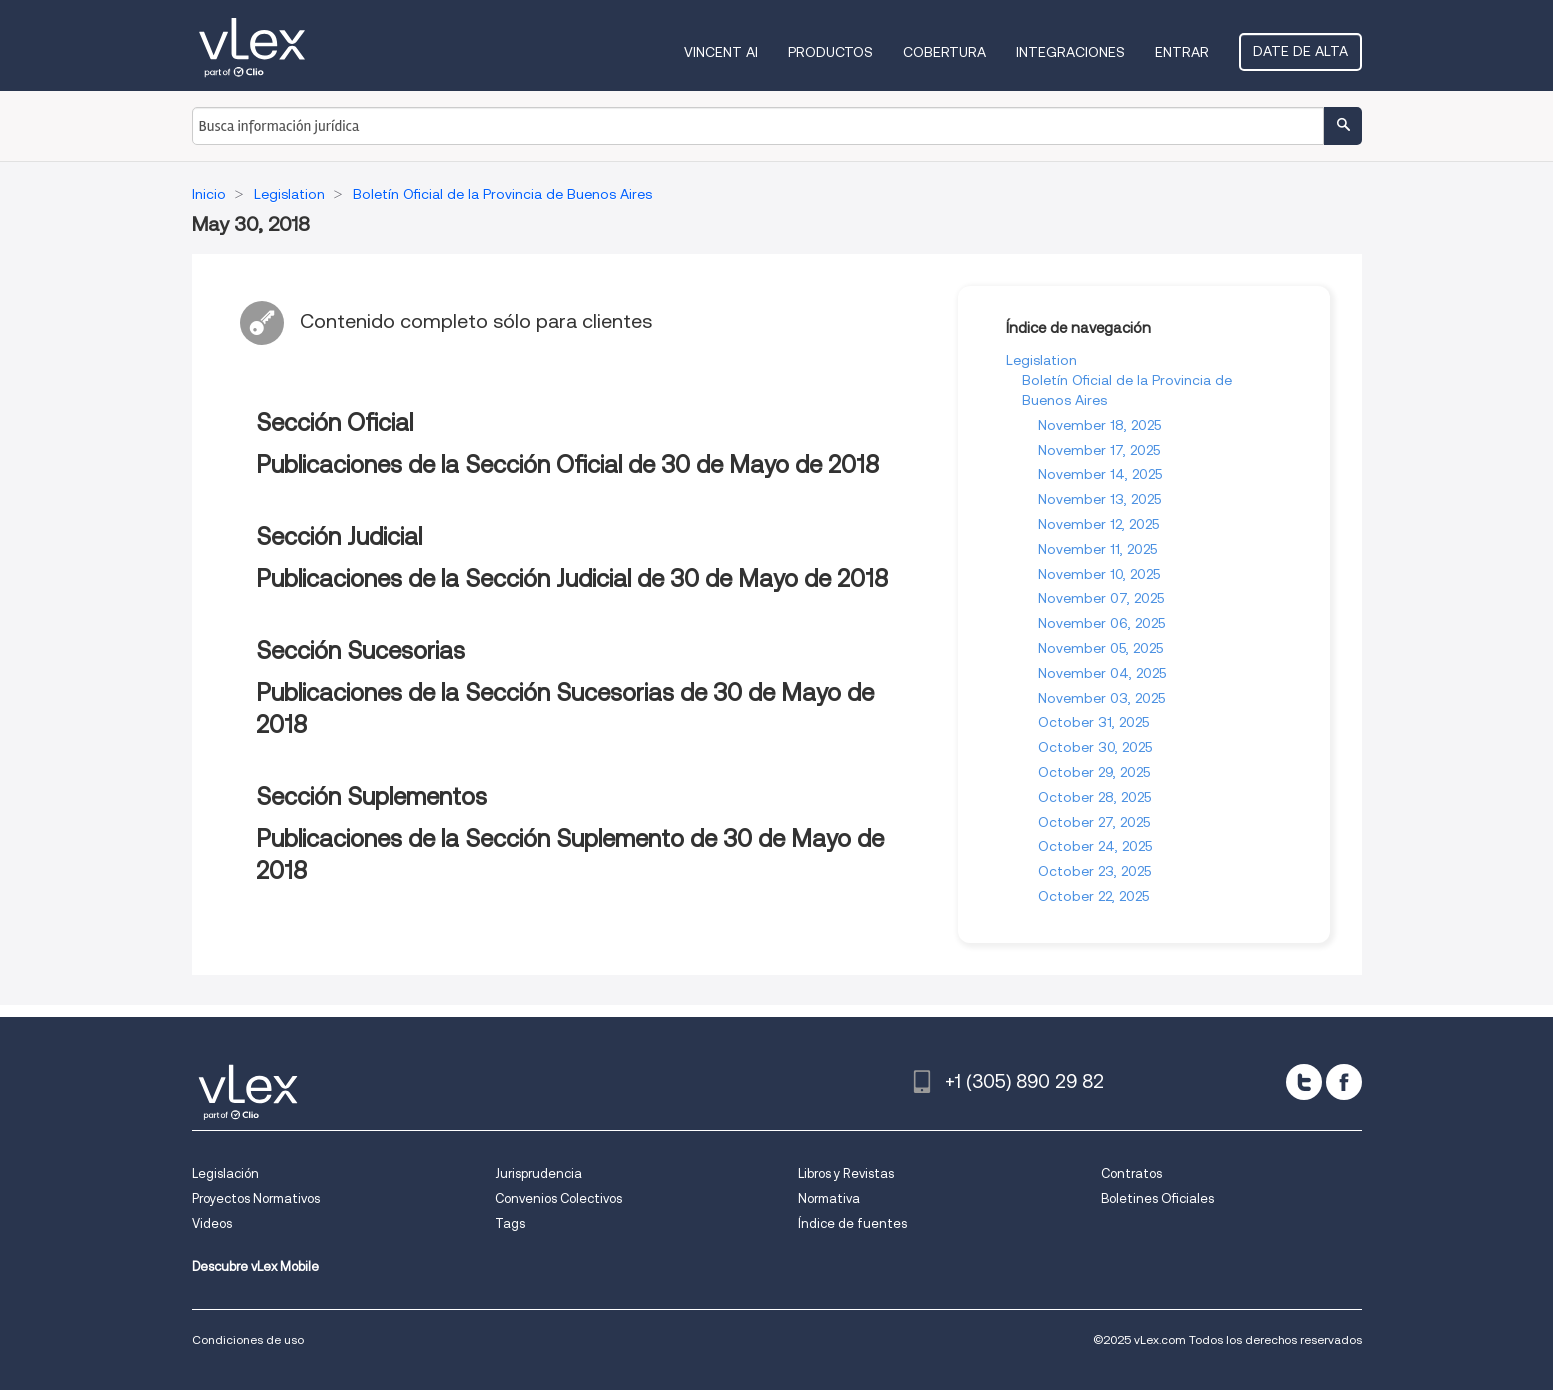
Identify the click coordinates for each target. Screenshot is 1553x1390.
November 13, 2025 (1099, 499)
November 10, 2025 (1099, 574)
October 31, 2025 (1093, 722)
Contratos (1131, 1173)
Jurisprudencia (538, 1173)
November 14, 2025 (1100, 474)
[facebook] (1344, 1082)
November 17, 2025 (1099, 450)
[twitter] (1304, 1082)
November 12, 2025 (1098, 524)
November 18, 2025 (1099, 425)
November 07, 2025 (1101, 598)
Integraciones (1070, 52)
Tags (510, 1223)
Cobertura (944, 52)
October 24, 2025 (1095, 846)
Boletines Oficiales (1157, 1198)
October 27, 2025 (1094, 822)
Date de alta (1300, 51)
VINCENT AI (721, 52)
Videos (212, 1223)
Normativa (829, 1198)
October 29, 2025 (1094, 772)
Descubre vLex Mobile (255, 1266)
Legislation (1041, 360)
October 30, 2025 (1095, 747)
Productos (830, 52)
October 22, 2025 (1093, 896)
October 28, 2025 (1094, 797)
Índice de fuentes (852, 1223)
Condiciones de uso (248, 1339)
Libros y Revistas (846, 1173)
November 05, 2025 (1100, 648)
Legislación (225, 1173)
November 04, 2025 (1102, 673)
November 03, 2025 (1101, 698)
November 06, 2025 (1101, 623)
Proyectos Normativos (256, 1198)
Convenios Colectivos (558, 1198)
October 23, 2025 (1094, 871)
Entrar (1182, 52)
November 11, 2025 (1097, 549)
